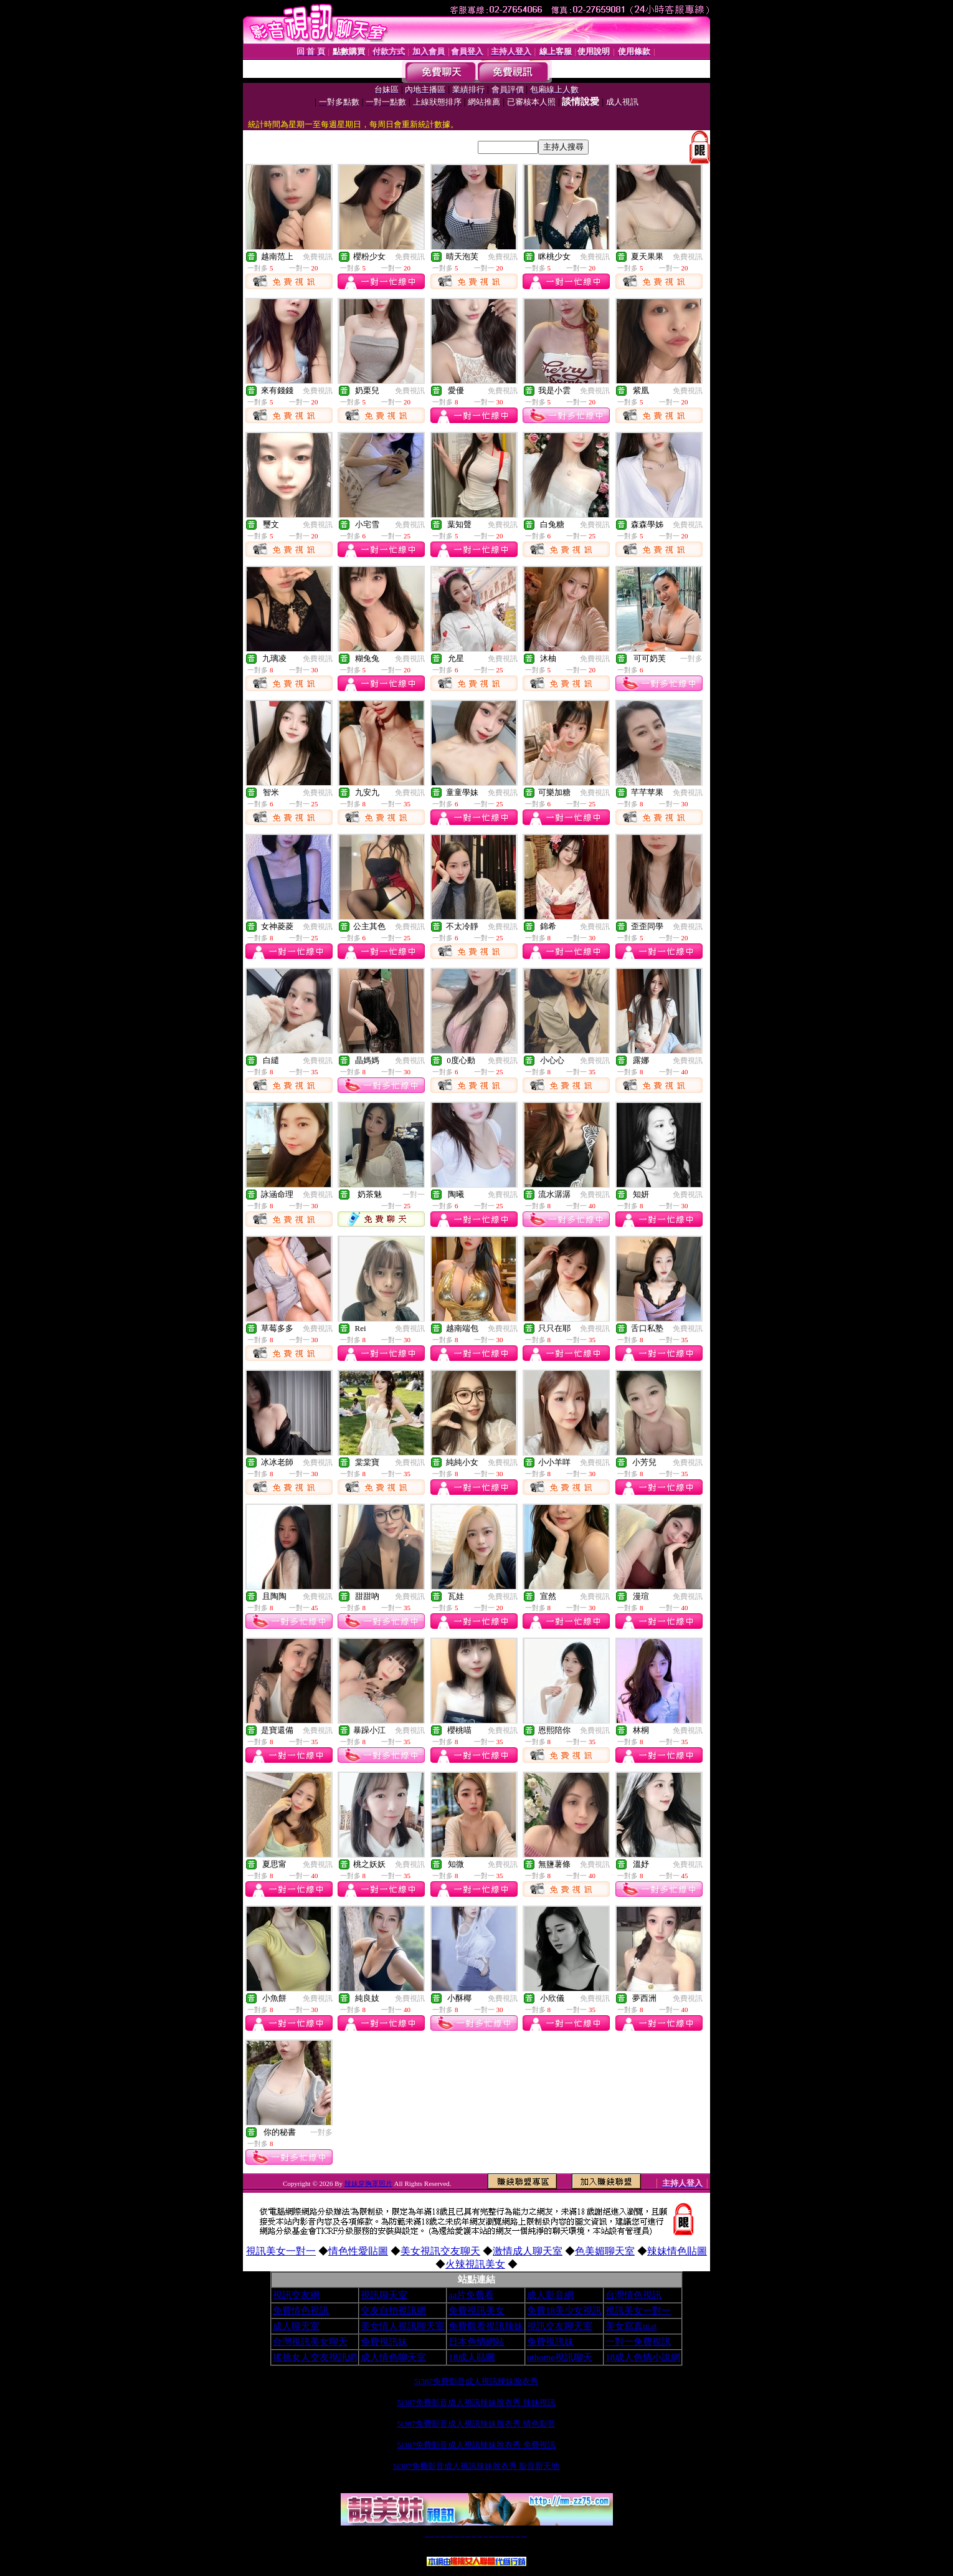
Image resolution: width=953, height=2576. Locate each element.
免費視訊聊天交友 (457, 2535)
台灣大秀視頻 (512, 2535)
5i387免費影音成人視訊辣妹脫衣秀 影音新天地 (476, 2466)
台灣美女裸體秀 (502, 2535)
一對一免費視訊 (638, 2342)
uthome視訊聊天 (559, 2357)
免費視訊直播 (463, 2535)
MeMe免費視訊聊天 (524, 2535)
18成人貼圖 (471, 2357)
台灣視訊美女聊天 (310, 2342)
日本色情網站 (476, 2342)
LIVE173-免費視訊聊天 (450, 2535)
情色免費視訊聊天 (474, 2535)
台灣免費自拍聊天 (442, 2535)
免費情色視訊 (301, 2311)
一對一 (413, 1194)
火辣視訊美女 (475, 2264)
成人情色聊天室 (393, 2357)
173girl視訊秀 (485, 2535)
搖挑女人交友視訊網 (315, 2357)
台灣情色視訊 (633, 2295)
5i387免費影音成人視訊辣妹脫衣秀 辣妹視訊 (476, 2402)
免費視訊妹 (384, 2342)
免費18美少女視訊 (564, 2311)
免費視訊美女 (476, 2311)
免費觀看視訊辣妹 (485, 2326)
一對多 (691, 658)
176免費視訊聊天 (491, 2535)
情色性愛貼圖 (358, 2251)
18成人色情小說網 (642, 2357)
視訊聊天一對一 (427, 2535)
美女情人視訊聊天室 (403, 2326)
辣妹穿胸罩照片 (368, 2183)
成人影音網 (550, 2295)
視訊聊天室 (384, 2295)
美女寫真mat (631, 2326)
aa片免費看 (471, 2295)
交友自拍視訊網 (393, 2311)
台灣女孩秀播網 (497, 2535)
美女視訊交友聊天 (440, 2251)
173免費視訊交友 (467, 2535)
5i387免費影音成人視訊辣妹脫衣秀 (476, 2381)
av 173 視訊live (480, 2535)
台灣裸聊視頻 (508, 2535)
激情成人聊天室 (527, 2251)
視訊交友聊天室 (559, 2326)
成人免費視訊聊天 (517, 2535)
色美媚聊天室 (605, 2251)
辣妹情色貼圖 (677, 2251)
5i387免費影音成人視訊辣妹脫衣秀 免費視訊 (476, 2445)
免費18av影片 (432, 2535)
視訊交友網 (296, 2295)
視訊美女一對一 (281, 2251)
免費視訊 (318, 256)
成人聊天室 (296, 2326)
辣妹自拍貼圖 (437, 2535)
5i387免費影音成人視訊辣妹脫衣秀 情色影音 (476, 2423)
